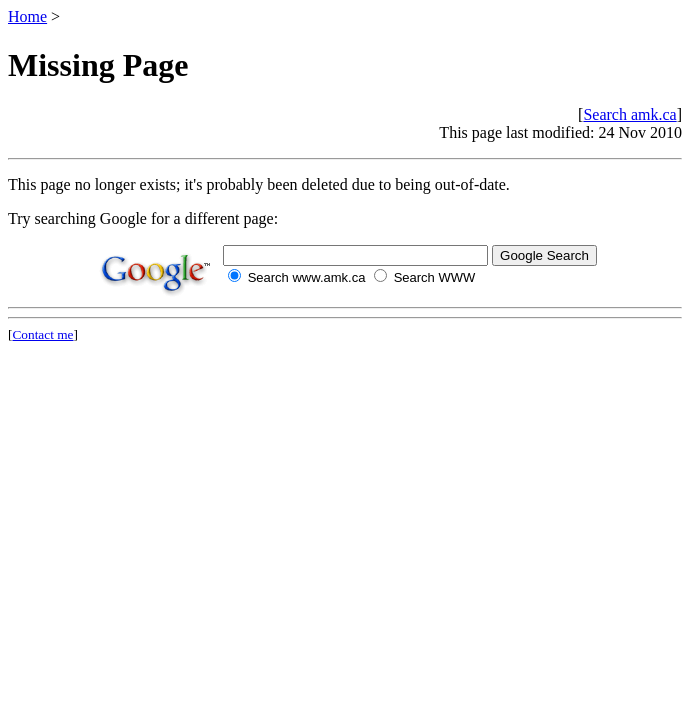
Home (27, 16)
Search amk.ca (629, 114)
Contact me (42, 334)
